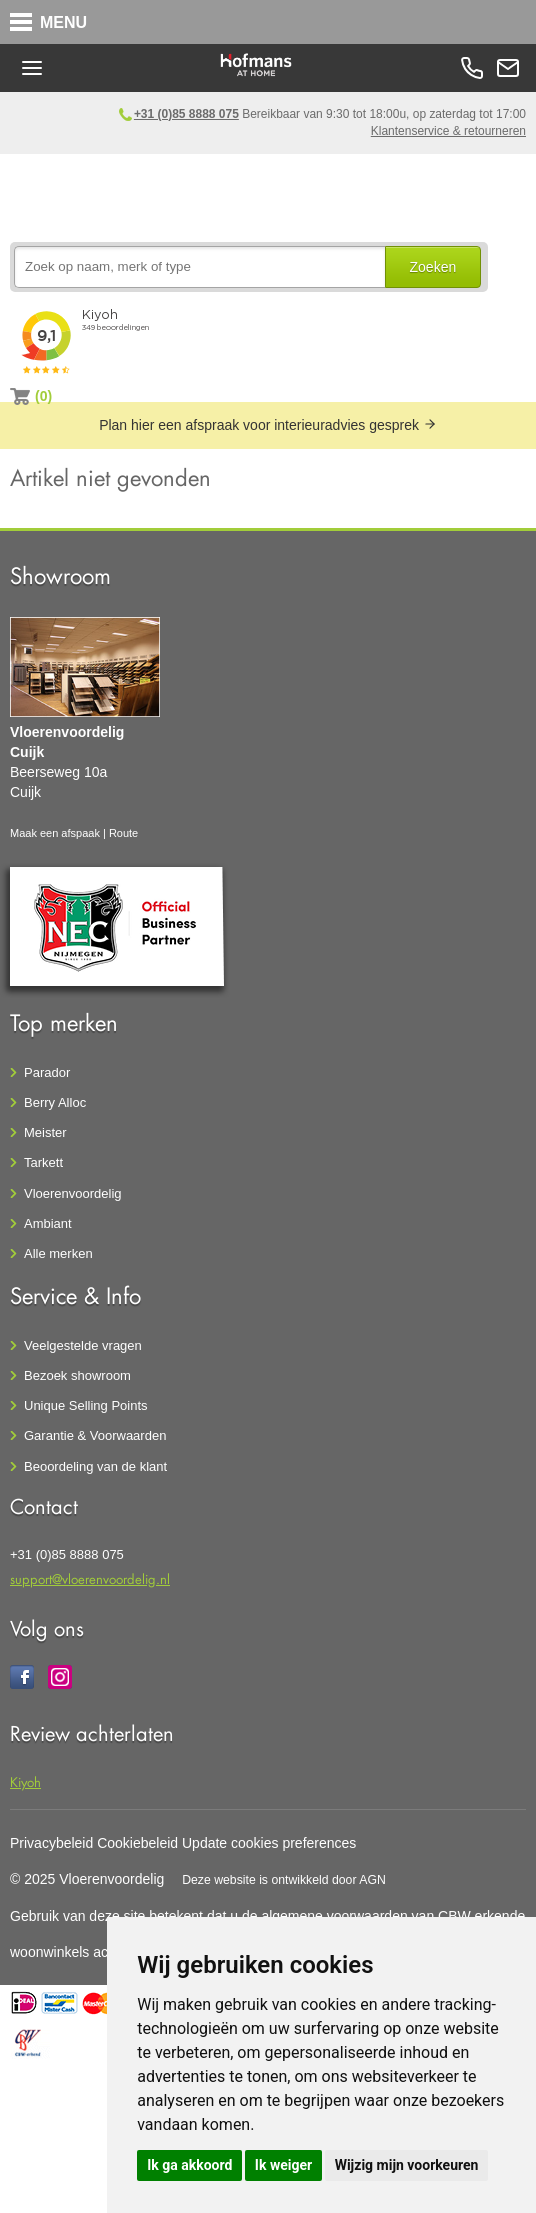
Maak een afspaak (55, 833)
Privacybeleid (51, 1843)
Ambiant (48, 1223)
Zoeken (433, 267)
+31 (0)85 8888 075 (186, 114)
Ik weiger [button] (283, 2165)
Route (123, 833)
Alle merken (58, 1253)
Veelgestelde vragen (83, 1345)
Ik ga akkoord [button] (189, 2165)
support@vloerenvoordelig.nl (90, 1578)
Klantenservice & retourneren (448, 131)
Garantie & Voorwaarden (95, 1435)
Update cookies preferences (269, 1843)
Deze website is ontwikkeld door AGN (284, 1880)
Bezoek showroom (77, 1375)
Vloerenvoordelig (73, 1193)
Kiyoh (25, 1781)
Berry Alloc (55, 1102)
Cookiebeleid (137, 1843)
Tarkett (43, 1162)
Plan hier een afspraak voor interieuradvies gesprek (268, 425)
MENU (63, 22)
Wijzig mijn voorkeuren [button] (407, 2165)
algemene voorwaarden (334, 1916)
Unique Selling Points (86, 1405)
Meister (45, 1132)
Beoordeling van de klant (95, 1466)
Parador (47, 1072)
